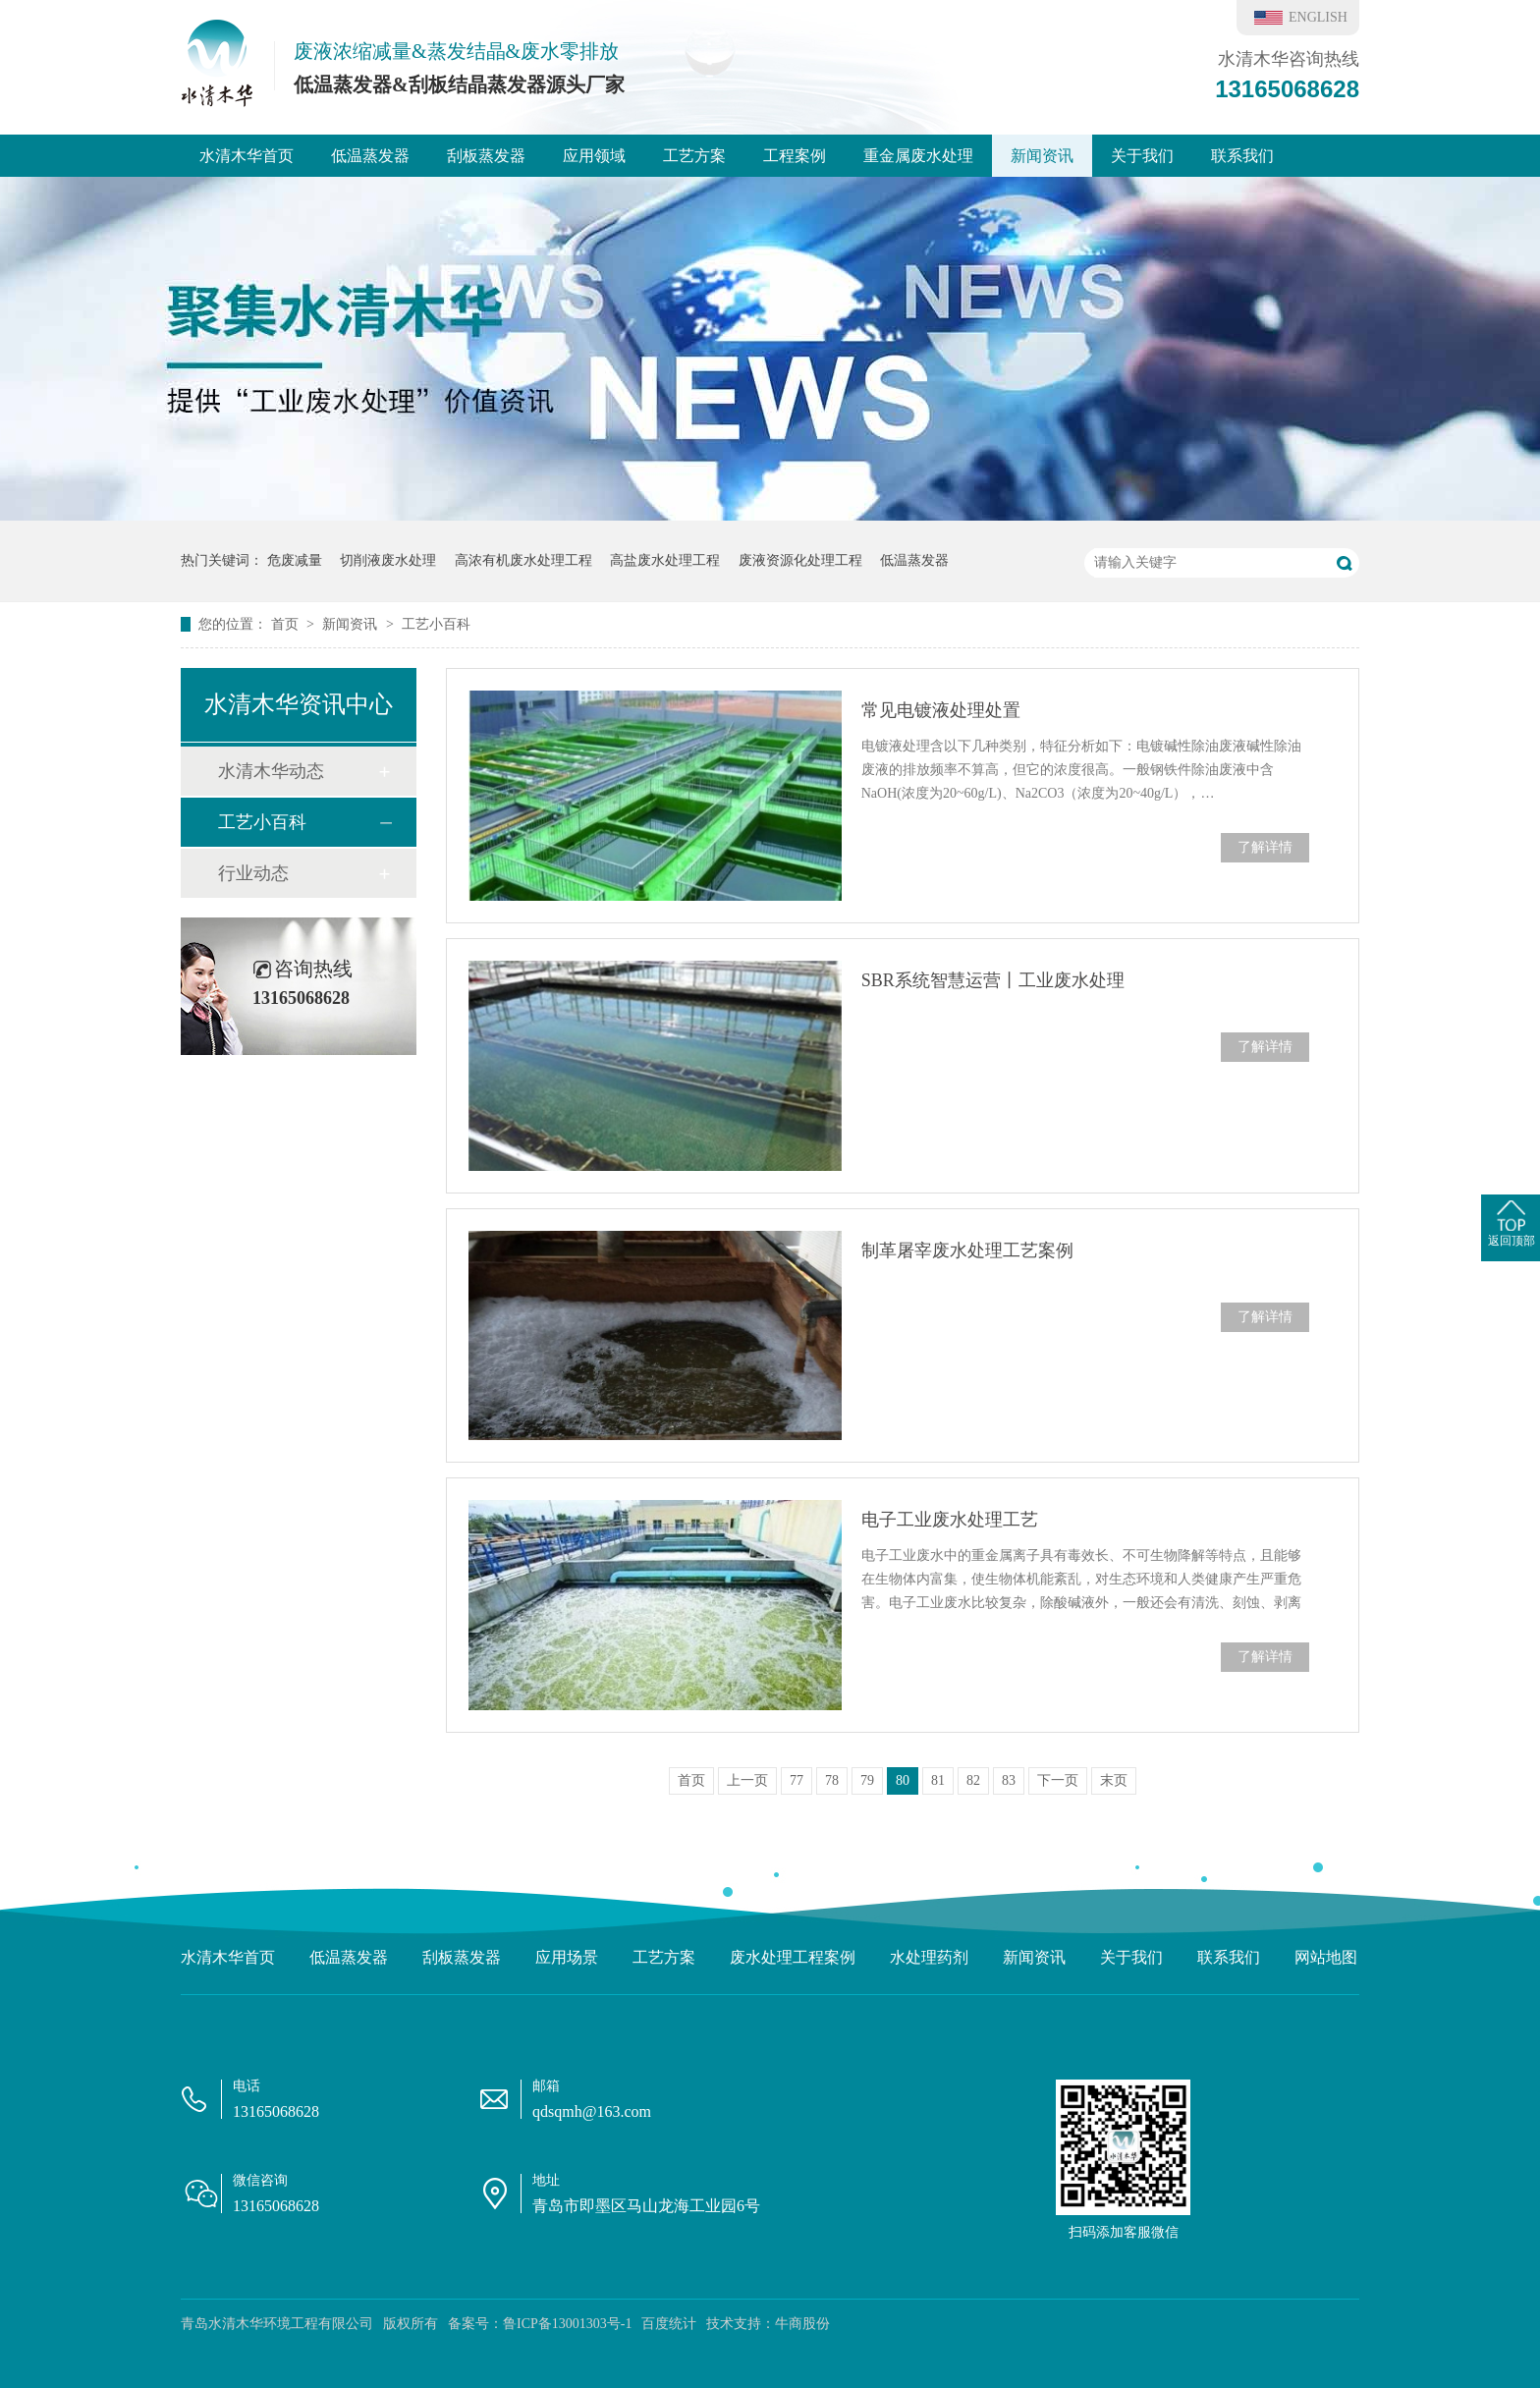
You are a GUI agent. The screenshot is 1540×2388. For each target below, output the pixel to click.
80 (902, 1780)
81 (938, 1780)
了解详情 (1265, 847)
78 (832, 1780)
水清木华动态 (271, 771)
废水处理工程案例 (792, 1957)
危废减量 (294, 560)
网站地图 (1325, 1957)
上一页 (747, 1780)
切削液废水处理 (388, 560)
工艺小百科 (436, 624)
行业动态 (253, 873)
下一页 (1057, 1780)
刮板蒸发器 (486, 155)
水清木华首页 (246, 155)
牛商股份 (802, 2323)
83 (1009, 1780)
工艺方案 (694, 155)
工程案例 (794, 155)
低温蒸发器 (370, 155)
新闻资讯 (1042, 155)
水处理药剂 (929, 1957)
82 (973, 1780)
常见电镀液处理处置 (940, 710)
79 (867, 1780)
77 (796, 1780)
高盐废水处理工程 (665, 560)
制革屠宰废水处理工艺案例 (967, 1250)
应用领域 (594, 155)
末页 (1114, 1780)
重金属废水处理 (918, 155)
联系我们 (1242, 155)
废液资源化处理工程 (800, 560)
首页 (286, 624)
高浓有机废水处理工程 (523, 560)
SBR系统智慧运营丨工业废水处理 (993, 980)
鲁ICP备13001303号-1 (567, 2323)
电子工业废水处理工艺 (949, 1519)
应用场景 (566, 1957)
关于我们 (1142, 155)
